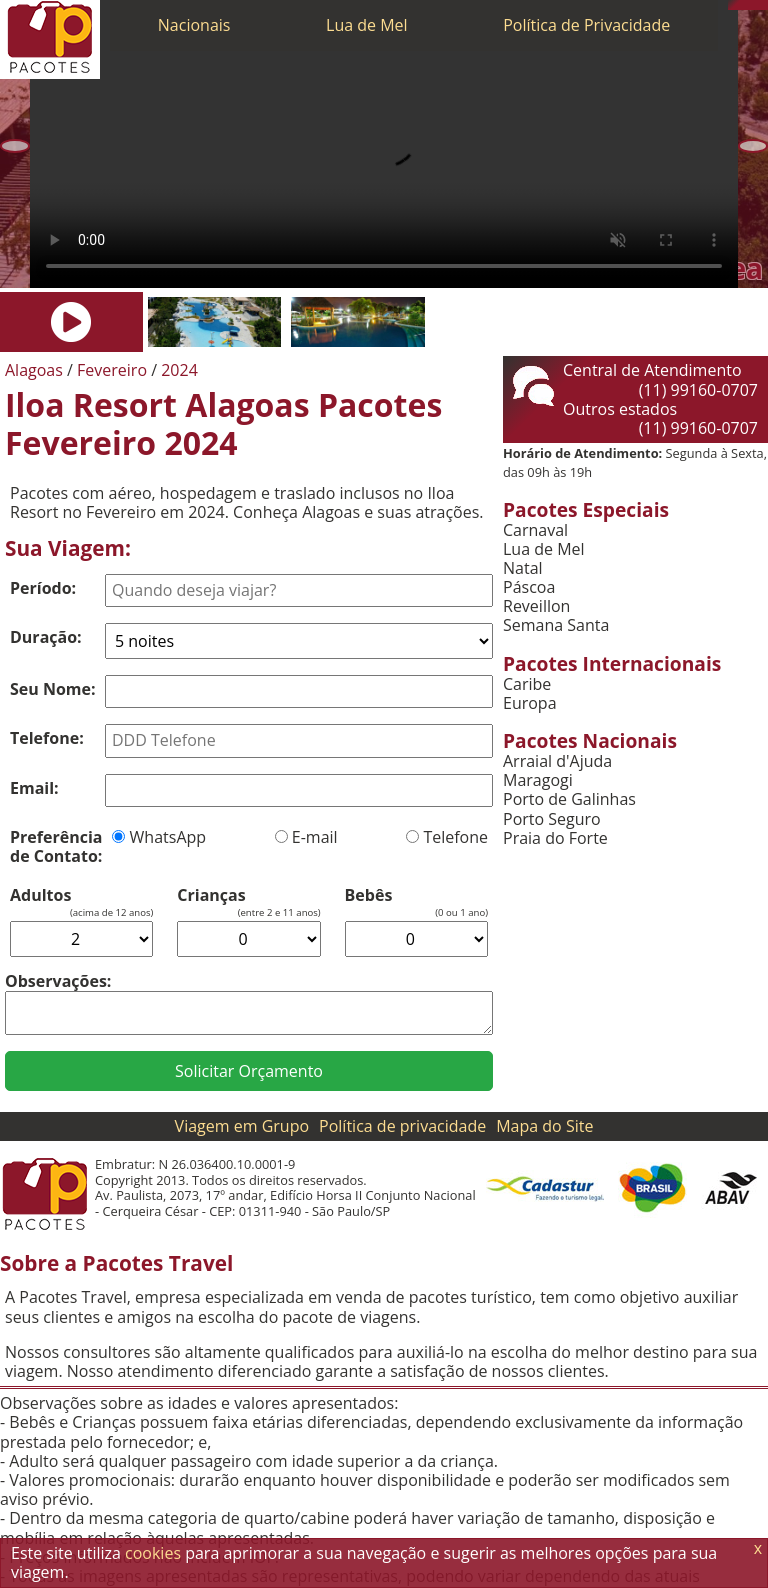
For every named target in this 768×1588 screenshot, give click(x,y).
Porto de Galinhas (569, 799)
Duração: (46, 637)
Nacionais (194, 25)
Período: (43, 588)
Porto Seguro (552, 819)
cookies (153, 1553)
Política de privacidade (402, 1126)
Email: (34, 788)
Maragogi (538, 780)
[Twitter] (753, 5)
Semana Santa (556, 625)
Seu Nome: (53, 689)
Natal (523, 568)
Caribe (527, 684)
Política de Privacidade (586, 25)
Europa (530, 703)
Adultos (40, 895)
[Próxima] (753, 146)
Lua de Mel (367, 25)
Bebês (369, 895)
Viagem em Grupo (242, 1126)
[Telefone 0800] (733, 5)
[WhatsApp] (743, 5)
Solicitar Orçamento (249, 1071)
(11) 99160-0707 (698, 390)
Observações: (58, 981)
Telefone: (47, 738)
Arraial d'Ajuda (557, 761)
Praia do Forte (555, 838)
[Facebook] (763, 5)
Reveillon (536, 606)
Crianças (211, 895)
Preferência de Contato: (56, 846)
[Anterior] (15, 146)
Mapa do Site (544, 1126)
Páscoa (529, 587)
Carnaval (535, 530)
